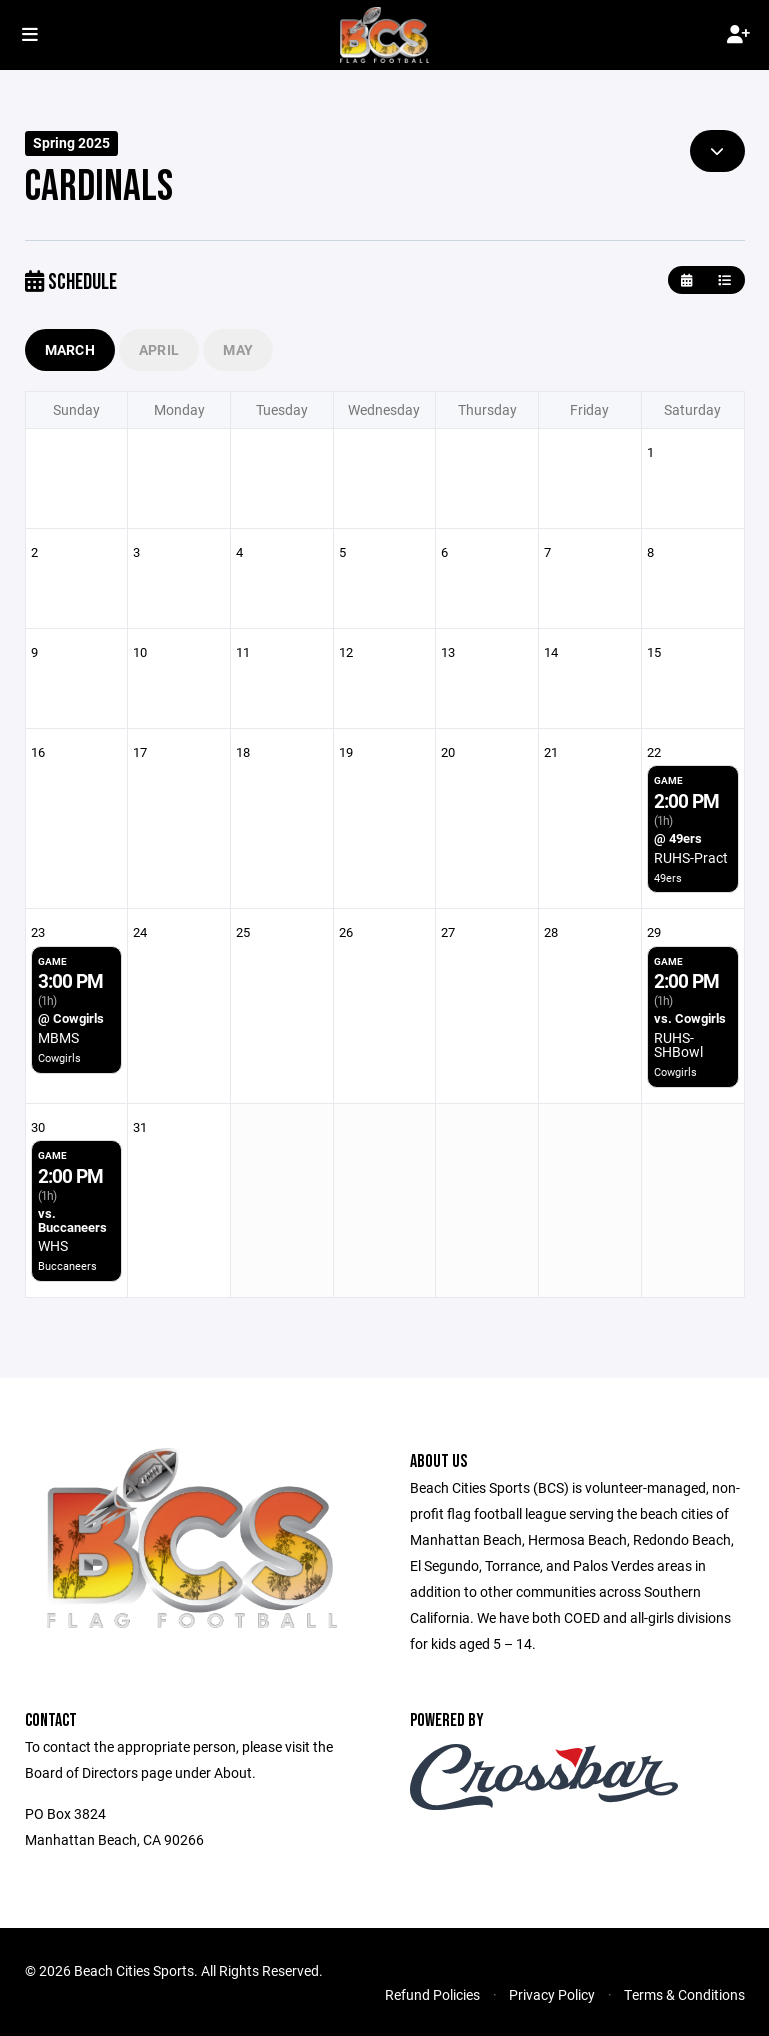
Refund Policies (432, 1994)
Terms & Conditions (684, 1994)
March (70, 349)
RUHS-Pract (691, 857)
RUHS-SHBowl (678, 1044)
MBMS (58, 1037)
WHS (53, 1245)
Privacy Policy (552, 1994)
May (238, 349)
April (159, 349)
